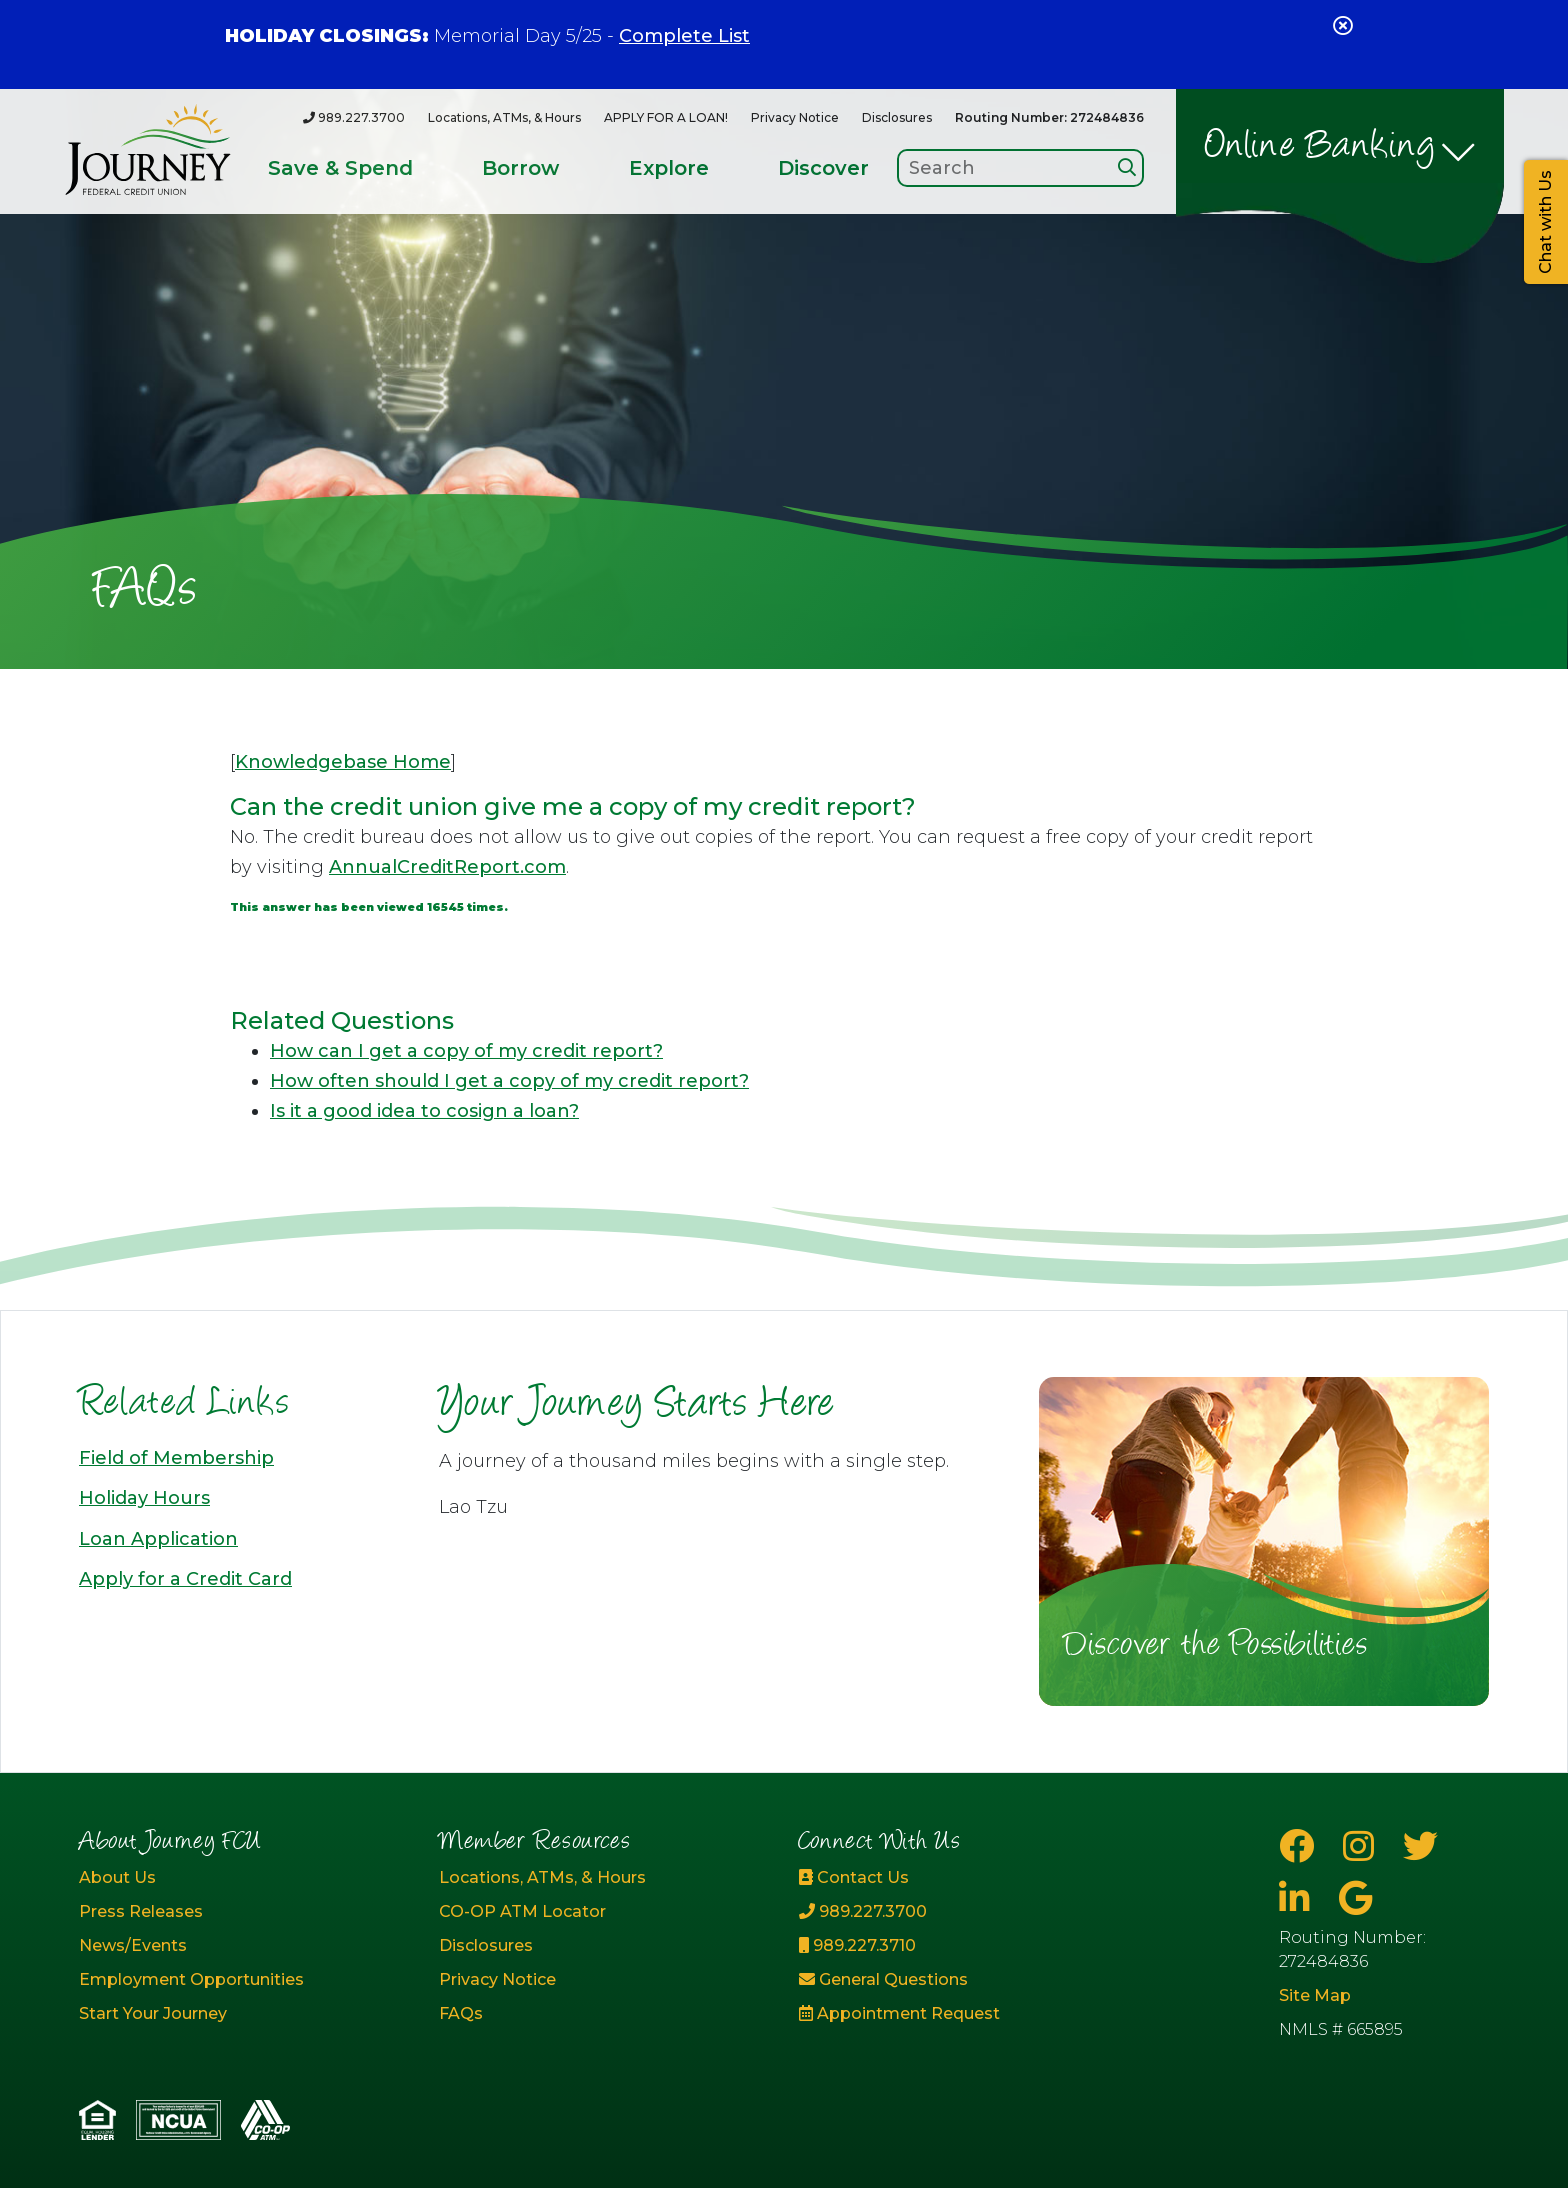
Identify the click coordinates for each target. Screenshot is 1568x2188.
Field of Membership (176, 1458)
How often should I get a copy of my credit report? (509, 1081)
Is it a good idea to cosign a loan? (424, 1111)
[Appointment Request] (964, 2014)
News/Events (133, 1945)
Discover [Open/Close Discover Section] (823, 168)
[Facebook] (1301, 1846)
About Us (117, 1877)
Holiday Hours (144, 1498)
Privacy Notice (795, 117)
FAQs (461, 2013)
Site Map (1315, 1995)
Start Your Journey (153, 2013)
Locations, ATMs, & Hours (504, 117)
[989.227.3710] (964, 1946)
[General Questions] (964, 1980)
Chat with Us (1545, 222)
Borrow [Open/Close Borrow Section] (520, 168)
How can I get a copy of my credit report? (466, 1051)
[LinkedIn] (1299, 1898)
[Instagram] (1363, 1846)
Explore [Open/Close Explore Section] (669, 168)
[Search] (1127, 167)
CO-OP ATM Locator (522, 1911)
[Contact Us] (964, 1878)
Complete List (684, 36)
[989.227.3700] (354, 117)
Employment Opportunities (191, 1979)
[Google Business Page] (1355, 1898)
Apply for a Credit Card (185, 1579)
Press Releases (141, 1911)
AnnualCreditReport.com (447, 867)
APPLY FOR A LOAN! (666, 117)
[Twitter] (1420, 1846)
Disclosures (897, 117)
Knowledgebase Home (343, 762)
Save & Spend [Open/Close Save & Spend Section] (340, 168)
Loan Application (158, 1539)
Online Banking (1320, 148)
